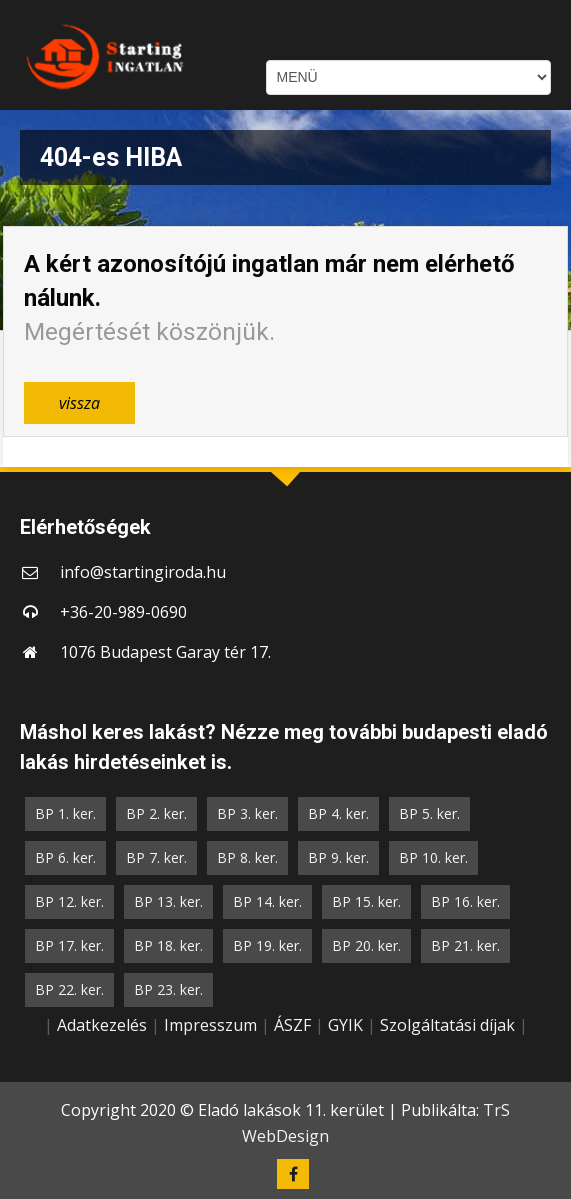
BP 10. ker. (433, 857)
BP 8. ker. (247, 857)
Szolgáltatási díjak (447, 1025)
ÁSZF (292, 1025)
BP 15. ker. (366, 901)
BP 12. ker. (69, 901)
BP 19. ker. (267, 945)
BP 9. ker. (338, 857)
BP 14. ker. (267, 901)
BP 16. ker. (465, 901)
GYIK (345, 1025)
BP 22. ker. (69, 989)
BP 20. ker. (366, 945)
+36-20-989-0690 (123, 612)
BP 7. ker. (156, 857)
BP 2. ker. (156, 813)
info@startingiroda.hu (143, 572)
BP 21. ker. (465, 945)
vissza (79, 403)
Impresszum (210, 1025)
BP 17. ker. (69, 945)
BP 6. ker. (65, 857)
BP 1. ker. (65, 813)
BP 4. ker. (338, 813)
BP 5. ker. (429, 813)
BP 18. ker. (168, 945)
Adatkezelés (102, 1025)
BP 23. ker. (168, 989)
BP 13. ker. (168, 901)
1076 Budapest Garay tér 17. (165, 652)
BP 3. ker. (247, 813)
